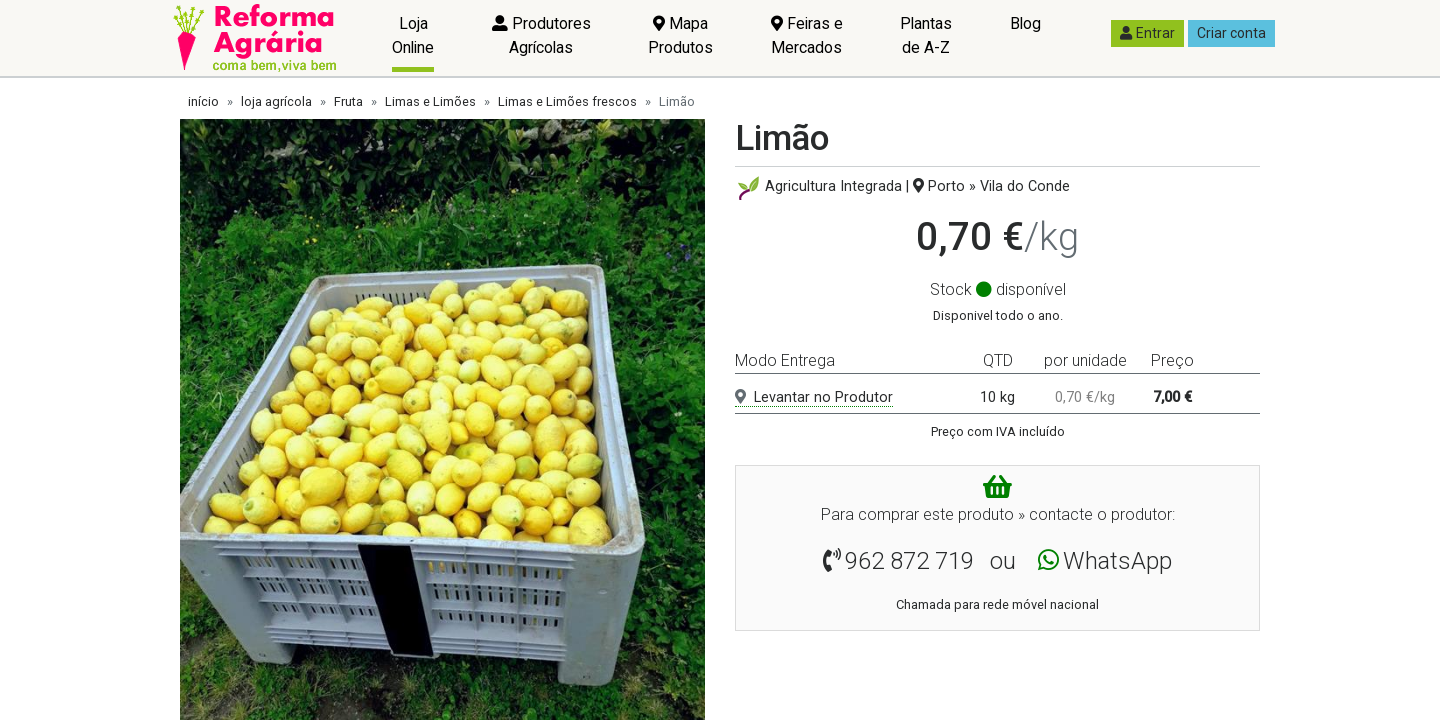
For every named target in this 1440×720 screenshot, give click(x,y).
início (203, 101)
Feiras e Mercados (807, 35)
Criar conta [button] (1231, 33)
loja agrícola (276, 101)
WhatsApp (1117, 561)
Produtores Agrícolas (541, 35)
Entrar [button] (1147, 33)
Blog (1025, 23)
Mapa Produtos (680, 35)
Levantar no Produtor (814, 397)
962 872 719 (909, 561)
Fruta (348, 101)
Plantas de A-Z (926, 35)
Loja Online (413, 35)
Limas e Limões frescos (567, 101)
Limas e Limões (430, 101)
